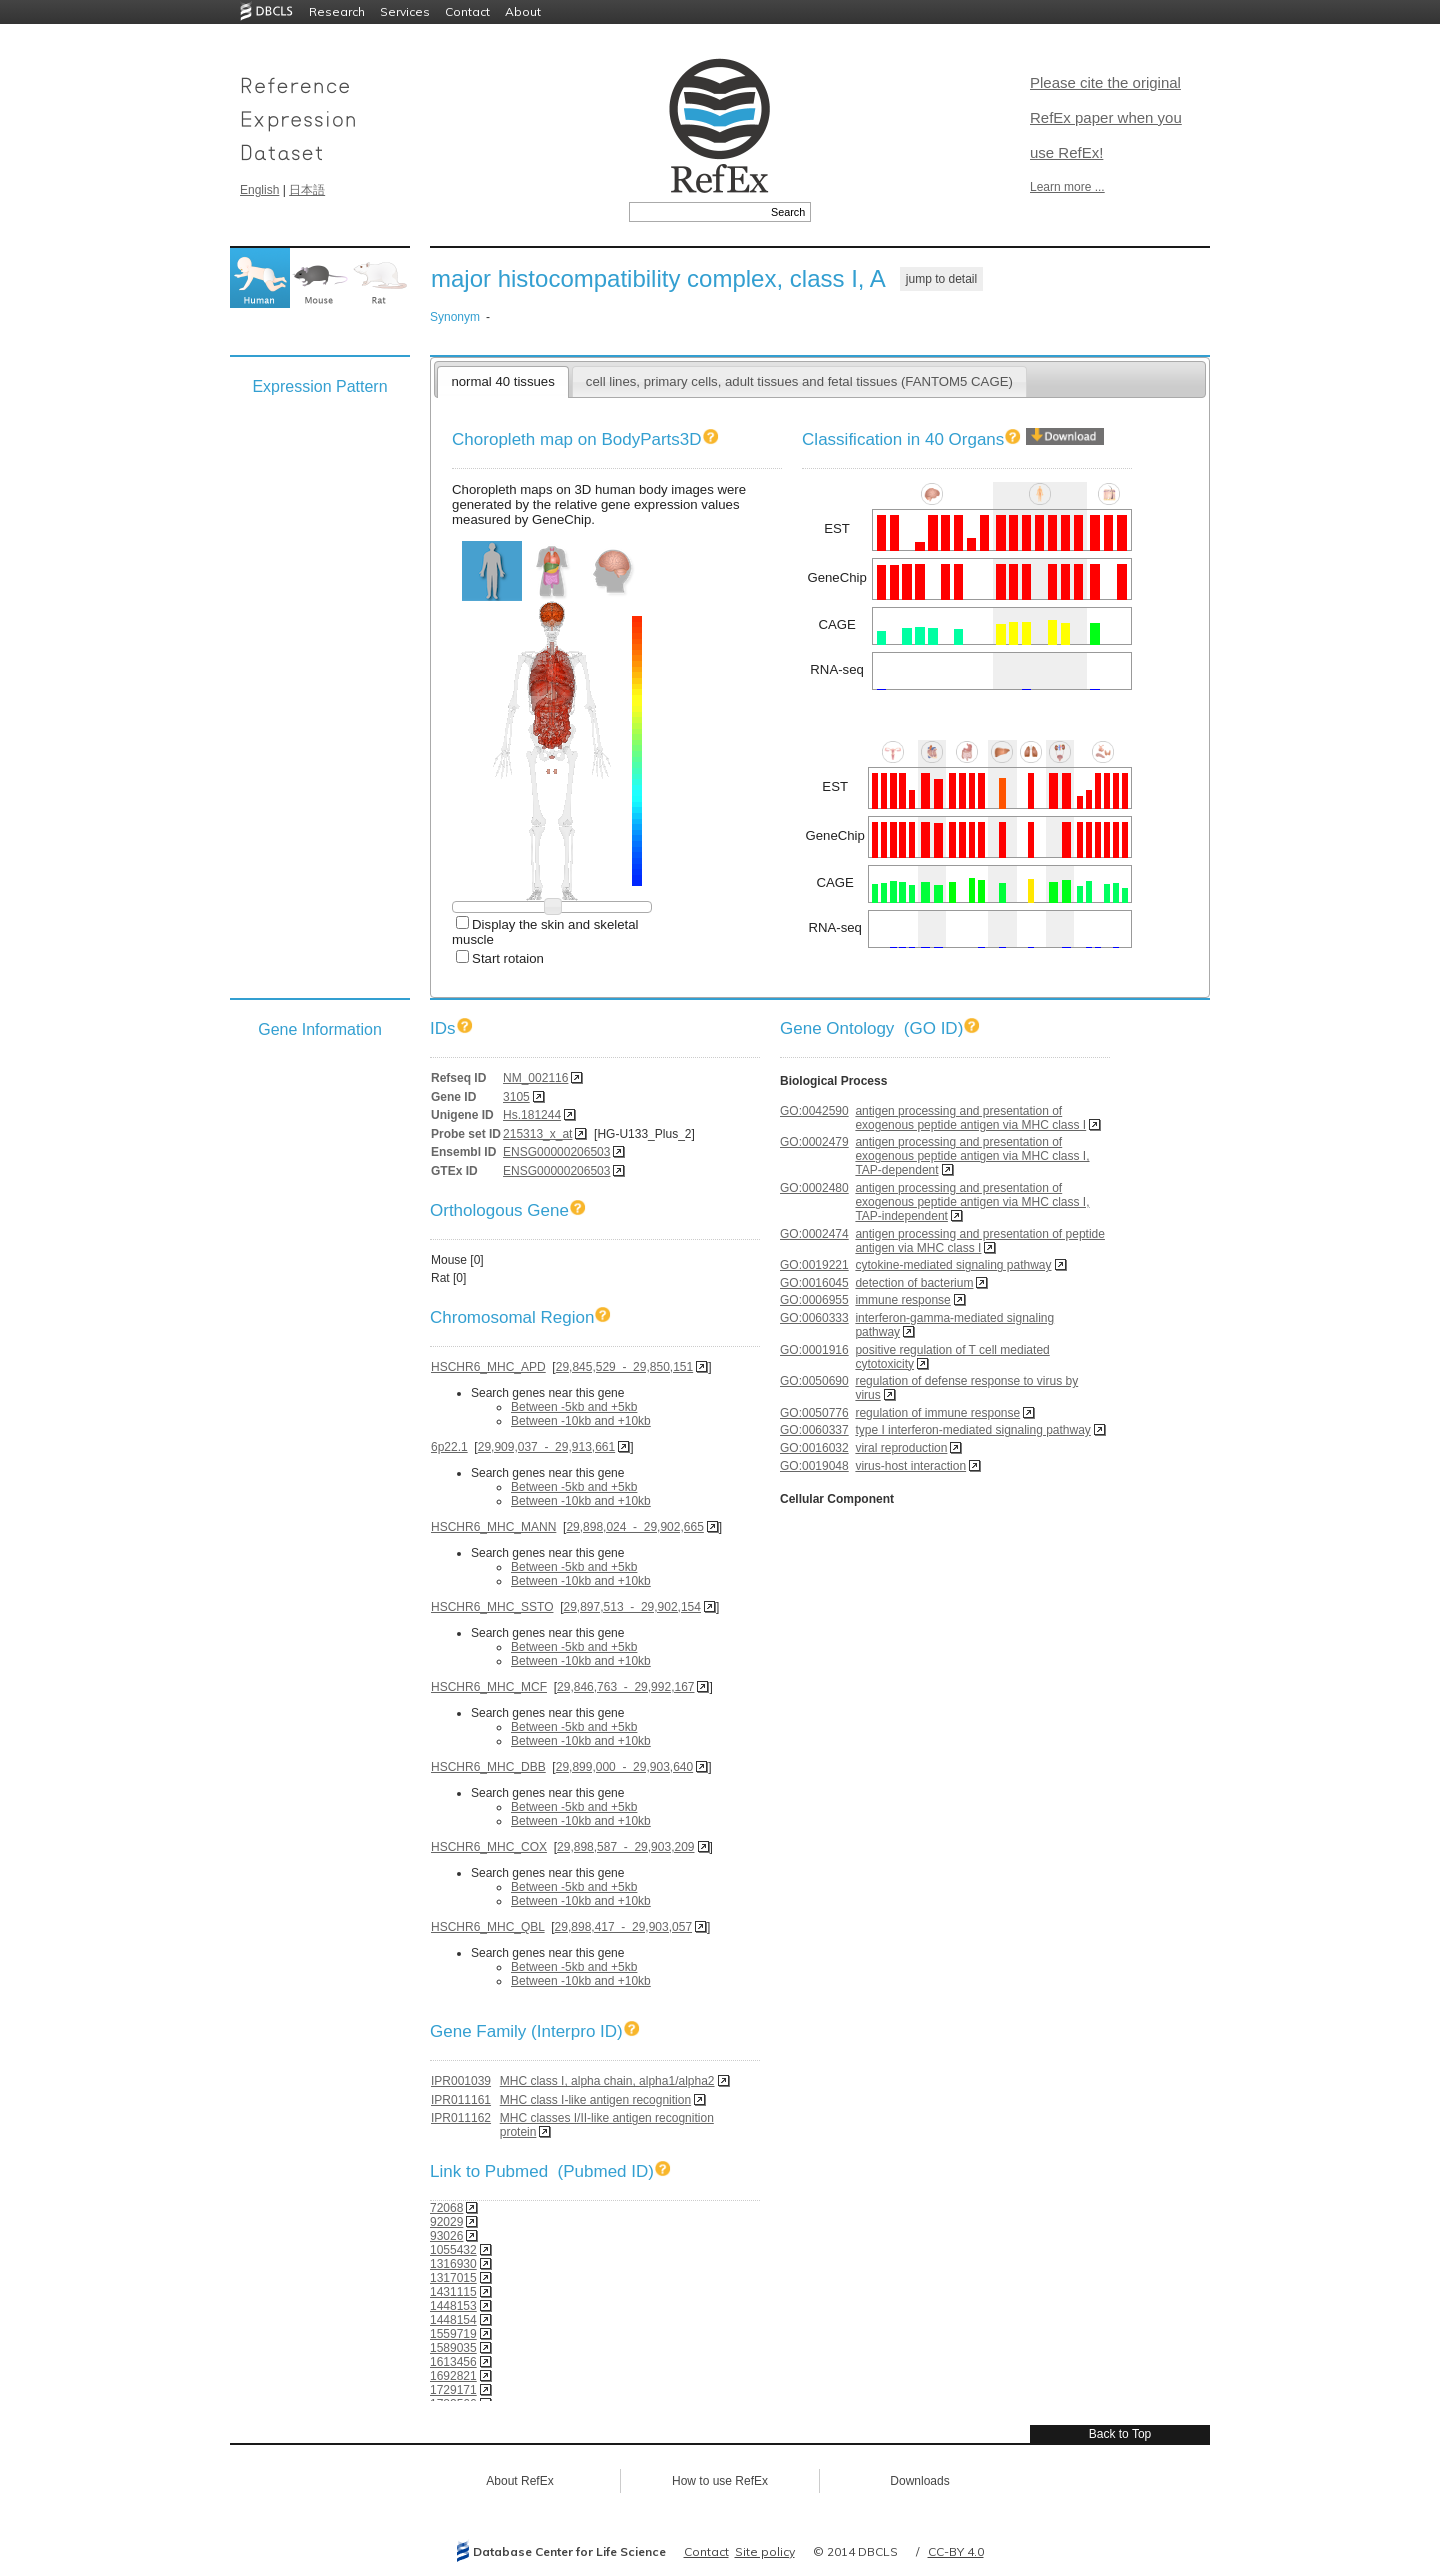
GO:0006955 (814, 1300)
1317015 (453, 2278)
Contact (467, 11)
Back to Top (1120, 2434)
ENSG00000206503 (556, 1152)
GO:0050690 (814, 1381)
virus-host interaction (910, 1466)
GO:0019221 (814, 1265)
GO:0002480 (814, 1188)
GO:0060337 (814, 1430)
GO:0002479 (814, 1142)
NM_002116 (535, 1078)
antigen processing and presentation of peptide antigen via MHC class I (980, 1241)
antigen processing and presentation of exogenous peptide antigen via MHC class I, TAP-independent (972, 1202)
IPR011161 (461, 2100)
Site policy (765, 2551)
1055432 (453, 2250)
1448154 (453, 2320)
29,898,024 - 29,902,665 (634, 1527)
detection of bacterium (914, 1283)
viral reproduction (901, 1448)
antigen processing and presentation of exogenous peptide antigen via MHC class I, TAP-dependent (972, 1156)
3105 (516, 1097)
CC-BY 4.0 (956, 2551)
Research (337, 11)
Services (405, 11)
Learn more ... (1067, 187)
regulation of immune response (937, 1413)
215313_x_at (537, 1134)
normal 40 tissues (502, 381)
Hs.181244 (532, 1115)
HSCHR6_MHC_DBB (488, 1767)
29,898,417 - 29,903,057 (623, 1927)
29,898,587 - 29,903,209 (625, 1847)
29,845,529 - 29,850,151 (624, 1367)
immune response (902, 1300)
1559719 (453, 2334)
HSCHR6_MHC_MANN (493, 1527)
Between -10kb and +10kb (581, 1421)
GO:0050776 (814, 1413)
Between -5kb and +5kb (574, 1407)
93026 (446, 2236)
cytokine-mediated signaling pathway (953, 1265)
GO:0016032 (814, 1448)
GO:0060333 (814, 1318)
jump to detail (941, 279)
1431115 (453, 2292)
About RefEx (519, 2481)
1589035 (453, 2348)
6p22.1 (449, 1447)
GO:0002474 (814, 1234)
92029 (446, 2222)
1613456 (453, 2362)
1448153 (453, 2306)
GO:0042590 (814, 1111)
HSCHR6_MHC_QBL (488, 1927)
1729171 (453, 2390)
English (259, 190)
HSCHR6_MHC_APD (488, 1367)
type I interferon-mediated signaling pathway (972, 1430)
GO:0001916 (814, 1350)
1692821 (453, 2376)
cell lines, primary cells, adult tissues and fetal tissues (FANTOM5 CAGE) (799, 381)
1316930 (453, 2264)
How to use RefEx (720, 2481)
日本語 (307, 190)
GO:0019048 (814, 1466)
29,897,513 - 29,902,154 (632, 1607)
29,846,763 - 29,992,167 (625, 1687)
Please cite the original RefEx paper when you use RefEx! (1106, 117)
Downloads (919, 2481)
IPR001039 (461, 2081)
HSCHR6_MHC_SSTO (492, 1607)
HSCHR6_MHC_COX (489, 1847)
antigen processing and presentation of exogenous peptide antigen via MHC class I (970, 1118)
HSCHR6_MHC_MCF (489, 1687)
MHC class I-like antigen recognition (595, 2100)
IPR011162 (461, 2118)
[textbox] (697, 212)
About (523, 11)
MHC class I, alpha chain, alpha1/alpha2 (607, 2081)
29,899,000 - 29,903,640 (624, 1767)
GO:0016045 (814, 1283)
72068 (446, 2208)
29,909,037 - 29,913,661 (546, 1447)
